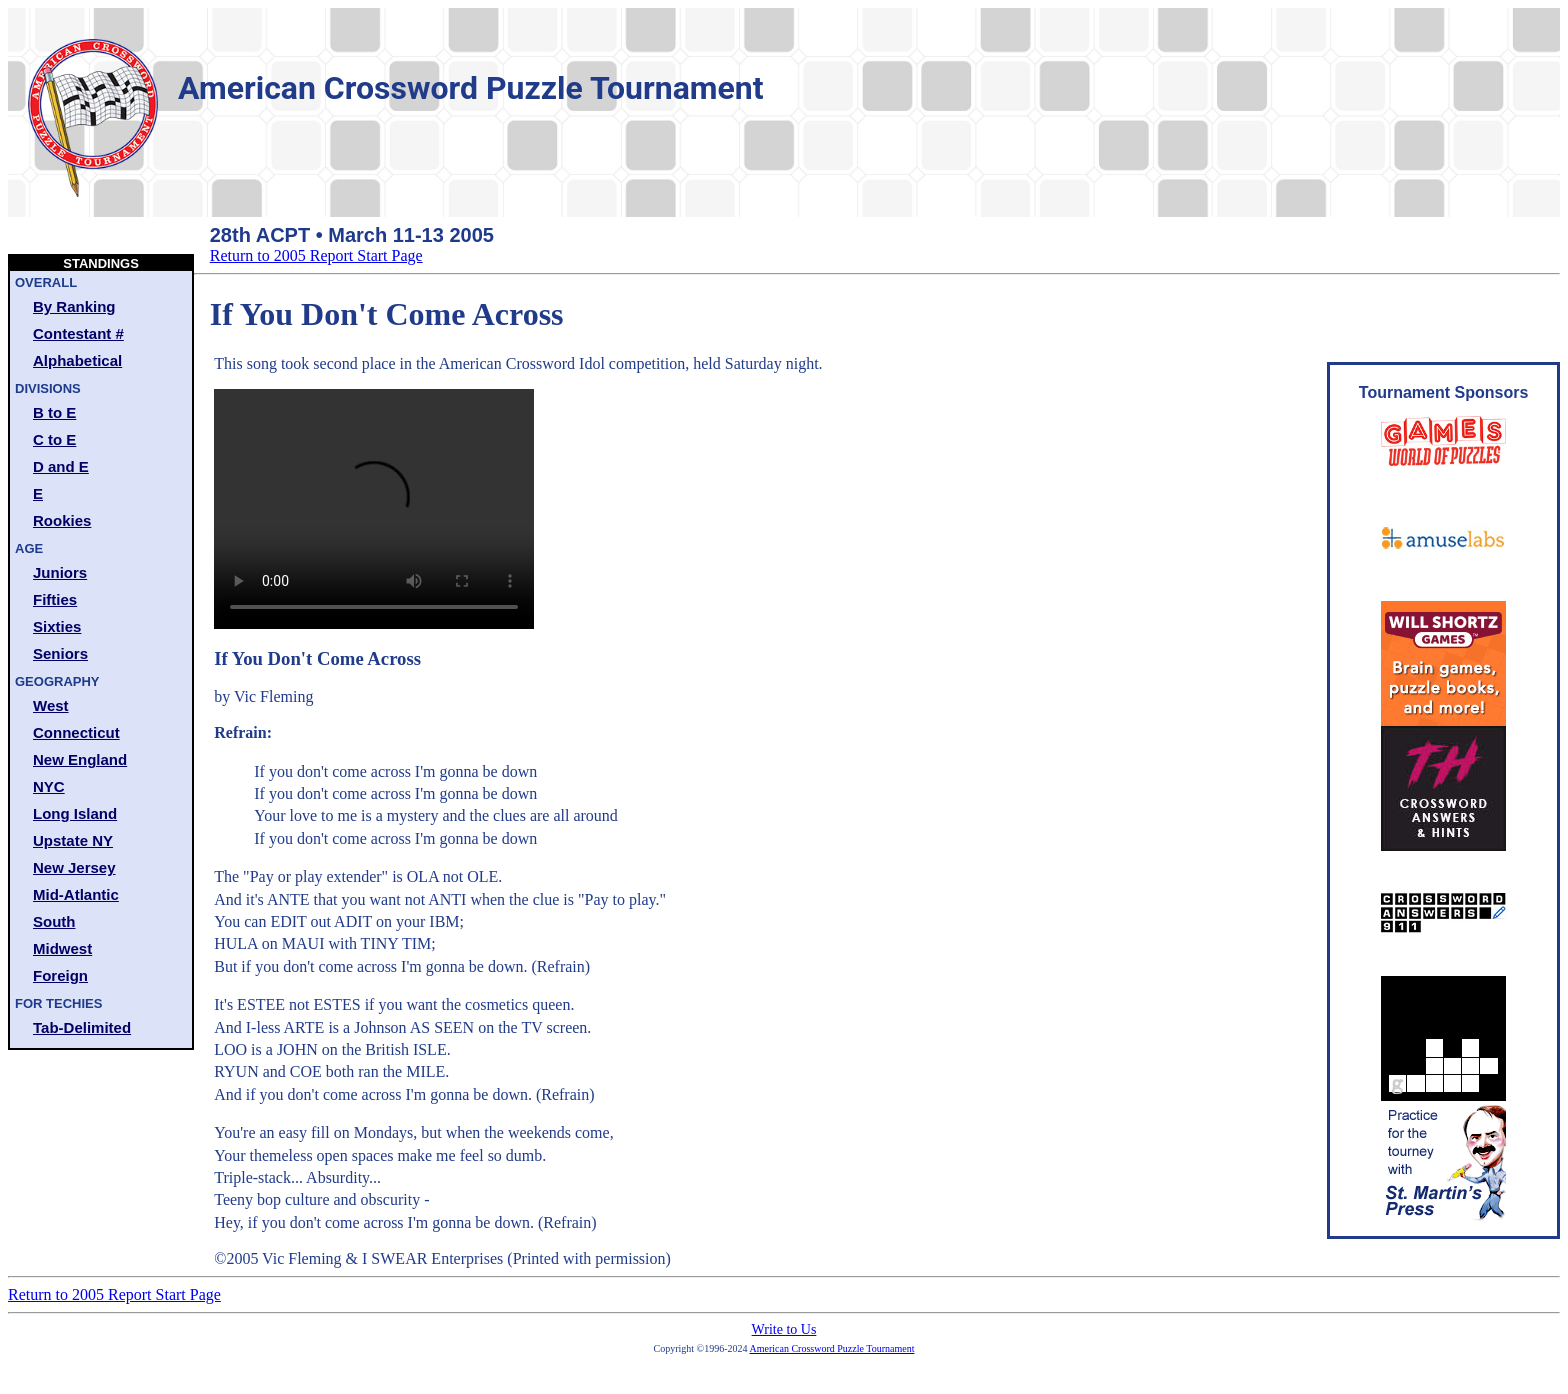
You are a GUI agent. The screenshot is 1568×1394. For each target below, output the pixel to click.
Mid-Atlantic (76, 894)
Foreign (60, 975)
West (51, 705)
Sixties (57, 626)
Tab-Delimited (82, 1027)
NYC (49, 786)
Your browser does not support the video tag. (374, 509)
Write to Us (784, 1329)
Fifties (55, 599)
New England (80, 759)
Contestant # (78, 333)
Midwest (62, 948)
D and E (61, 466)
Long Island (75, 813)
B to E (54, 412)
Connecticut (76, 732)
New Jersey (74, 867)
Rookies (62, 520)
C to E (54, 439)
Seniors (60, 653)
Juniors (60, 572)
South (54, 921)
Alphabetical (77, 360)
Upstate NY (73, 840)
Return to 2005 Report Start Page (316, 255)
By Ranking (74, 306)
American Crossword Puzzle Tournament (832, 1348)
